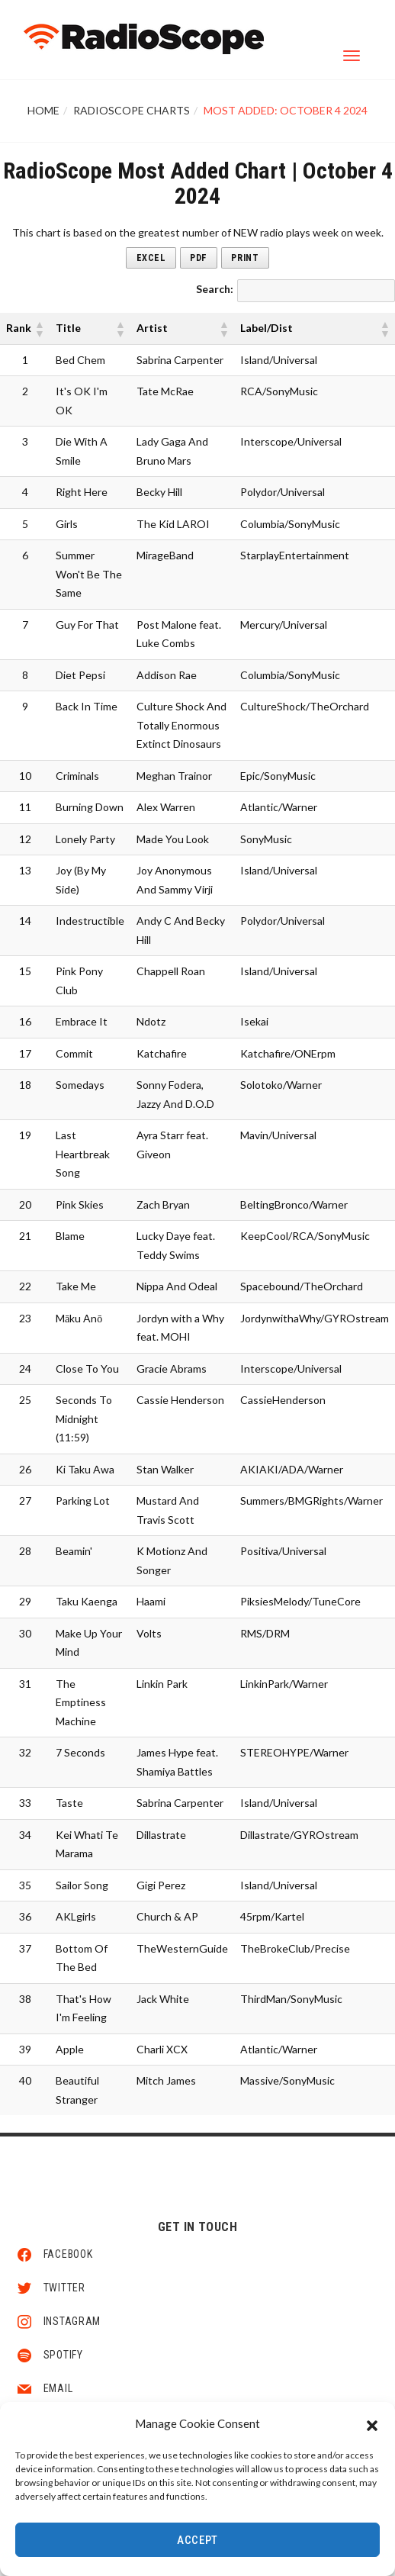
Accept (197, 2540)
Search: (214, 288)
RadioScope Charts (131, 110)
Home (43, 110)
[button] (372, 2423)
